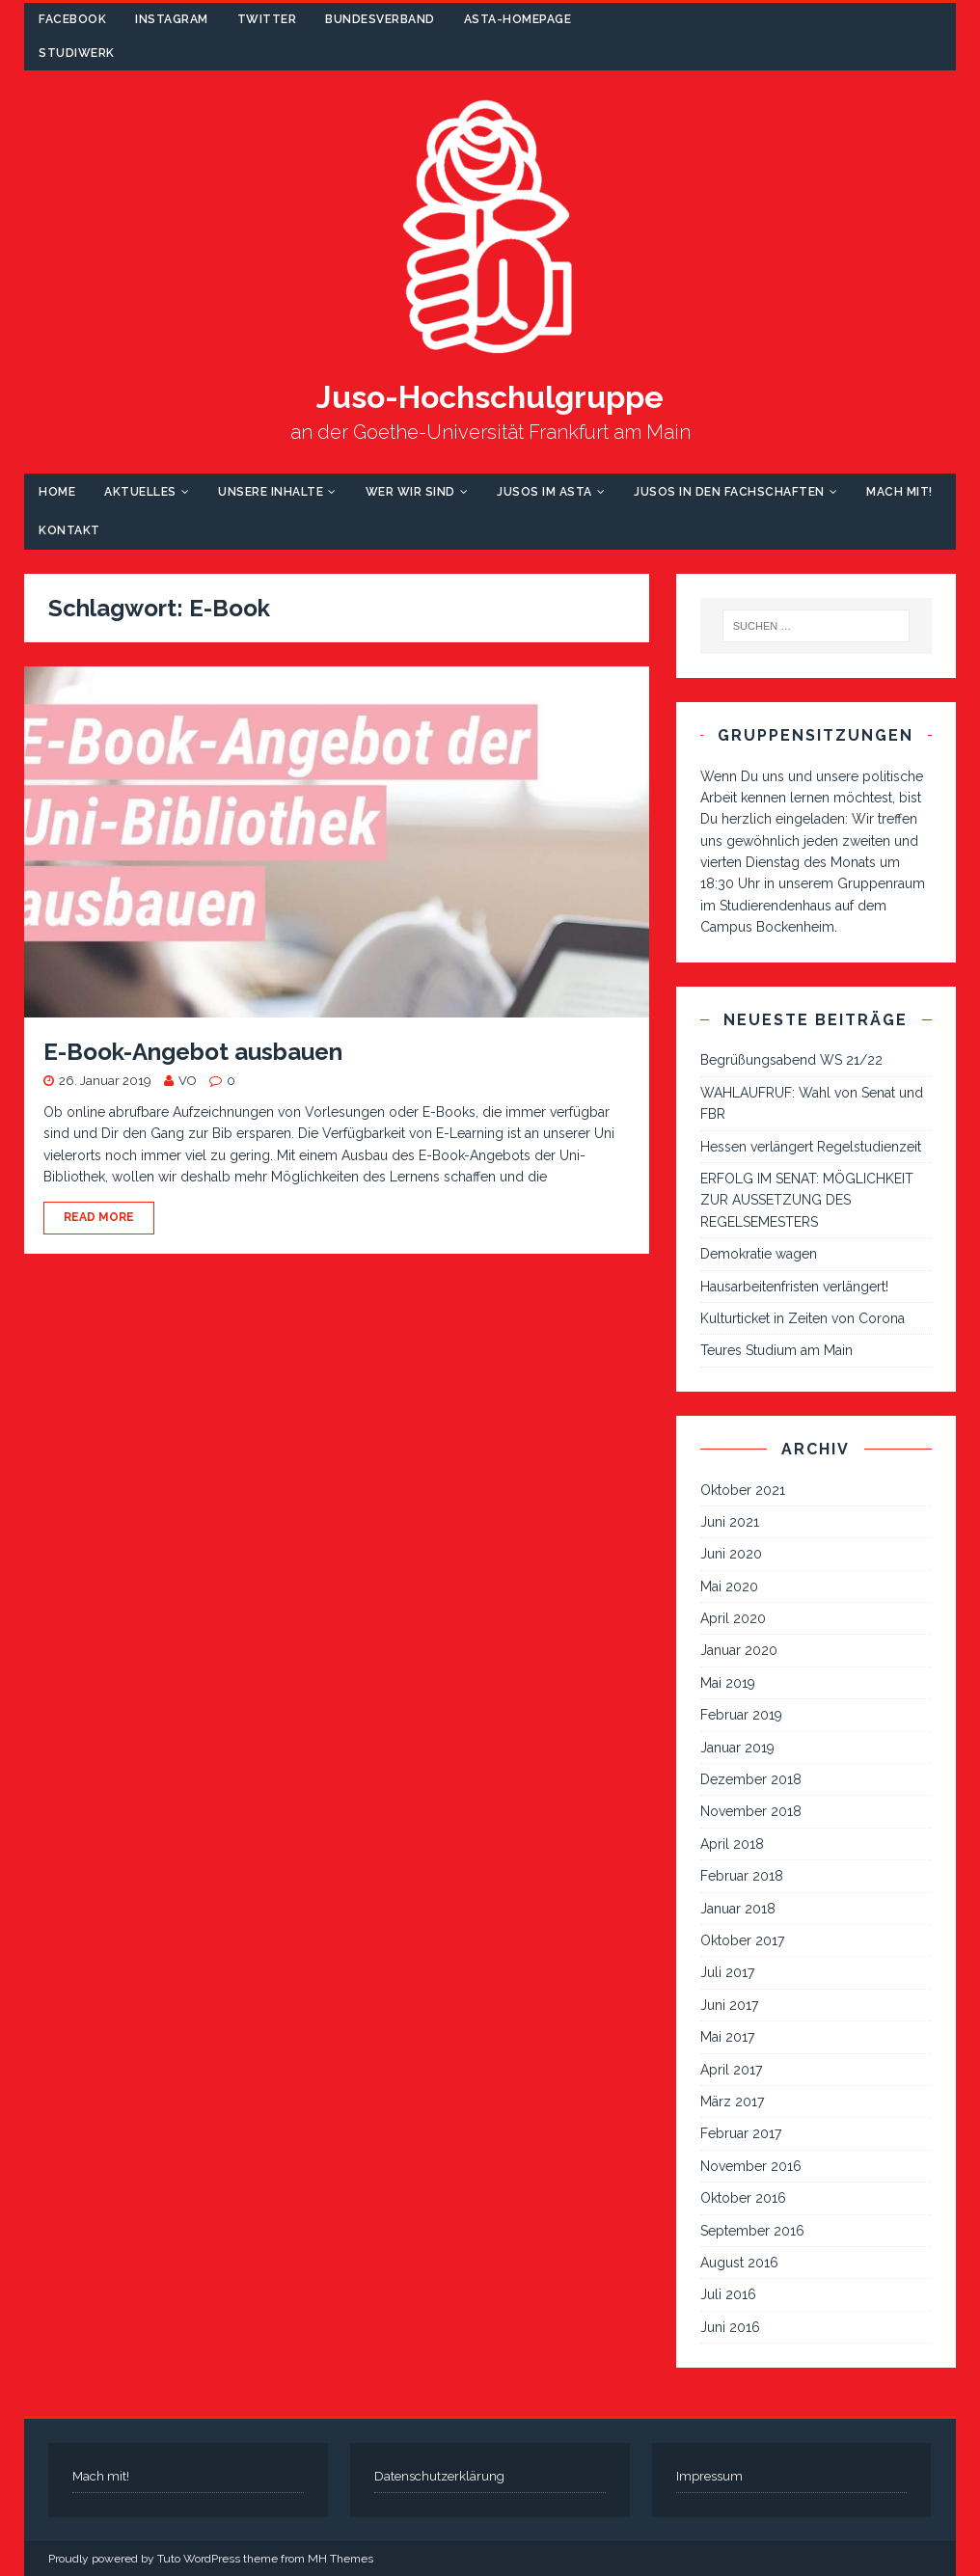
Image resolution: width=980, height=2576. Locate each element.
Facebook (72, 19)
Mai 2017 (727, 2037)
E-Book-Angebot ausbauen (192, 1052)
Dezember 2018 (751, 1779)
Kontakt (69, 530)
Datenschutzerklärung (439, 2476)
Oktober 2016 (743, 2198)
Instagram (171, 19)
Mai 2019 (727, 1683)
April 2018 (732, 1844)
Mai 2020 (729, 1586)
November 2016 (751, 2166)
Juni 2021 (729, 1522)
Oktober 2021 (742, 1490)
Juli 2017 (727, 1972)
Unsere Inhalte (270, 492)
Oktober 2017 (742, 1940)
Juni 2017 (729, 2005)
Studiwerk (77, 53)
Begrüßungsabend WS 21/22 (791, 1060)
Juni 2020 (731, 1553)
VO (187, 1080)
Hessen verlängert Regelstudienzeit (810, 1146)
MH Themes (340, 2558)
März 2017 (732, 2101)
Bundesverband (380, 19)
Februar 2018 (741, 1876)
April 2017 (731, 2069)
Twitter (267, 19)
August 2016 (739, 2262)
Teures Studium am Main (776, 1350)
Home (57, 492)
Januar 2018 (738, 1908)
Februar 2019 (741, 1714)
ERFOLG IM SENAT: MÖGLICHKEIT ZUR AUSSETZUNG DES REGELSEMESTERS (806, 1200)
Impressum (709, 2476)
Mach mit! (899, 492)
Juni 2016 (730, 2327)
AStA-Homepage (518, 19)
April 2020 (733, 1618)
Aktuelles (140, 492)
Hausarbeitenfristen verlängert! (794, 1286)
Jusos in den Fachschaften (729, 492)
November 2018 (751, 1811)
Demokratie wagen (758, 1253)
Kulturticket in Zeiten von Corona (802, 1318)
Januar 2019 (737, 1747)
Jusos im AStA (544, 492)
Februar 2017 (740, 2133)
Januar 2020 (738, 1650)
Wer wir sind (410, 492)
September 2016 (752, 2230)
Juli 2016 (728, 2294)
